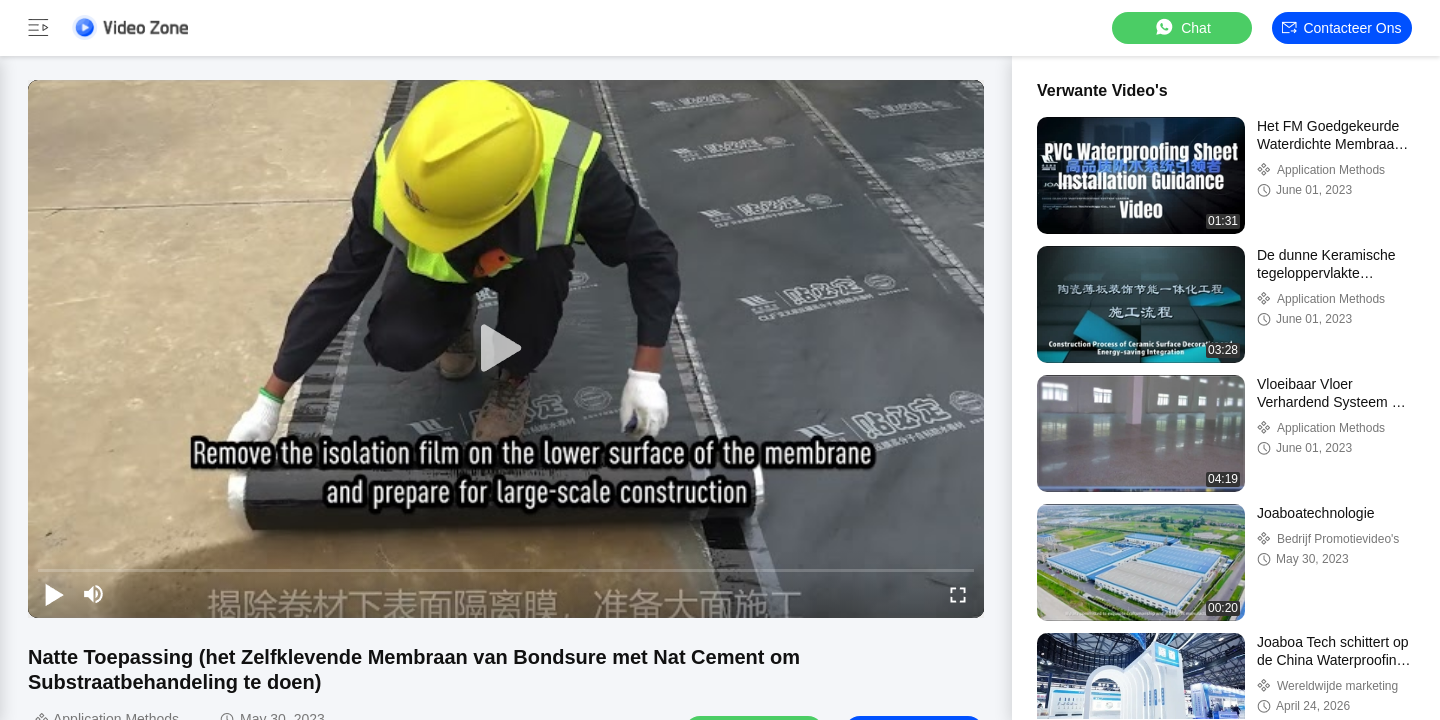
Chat (1182, 27)
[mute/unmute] (94, 594)
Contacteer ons (1341, 28)
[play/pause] (54, 594)
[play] (506, 349)
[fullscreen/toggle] (958, 594)
